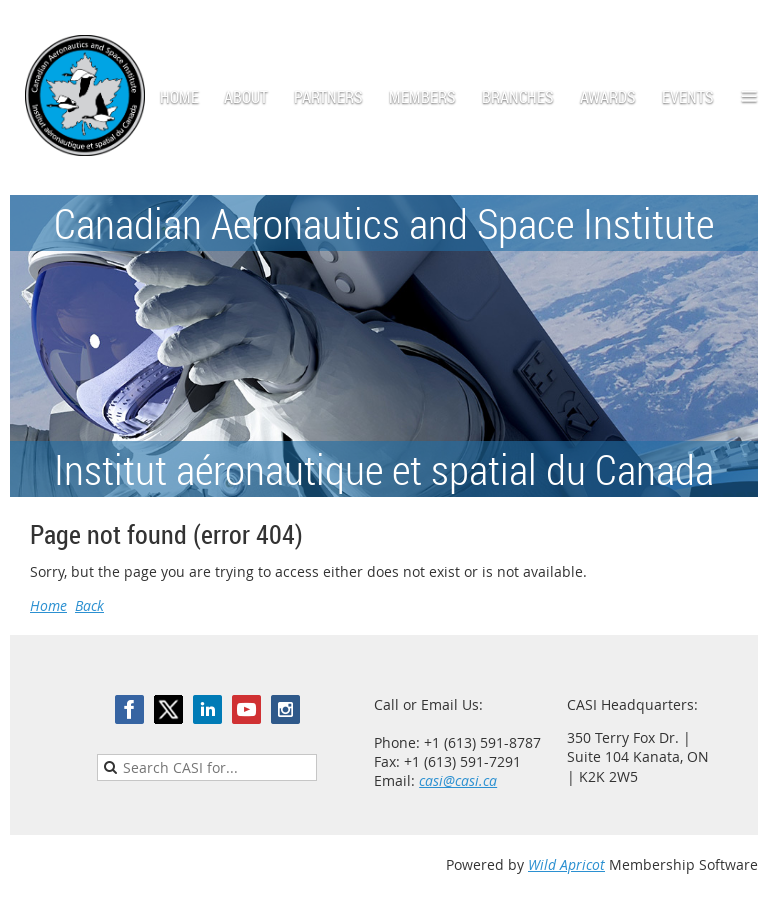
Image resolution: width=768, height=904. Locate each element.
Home (48, 605)
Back (89, 605)
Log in (738, 29)
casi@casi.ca (458, 780)
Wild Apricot (566, 864)
